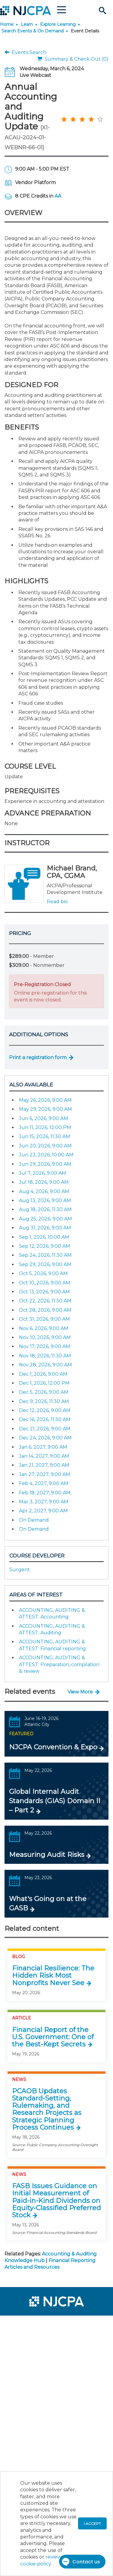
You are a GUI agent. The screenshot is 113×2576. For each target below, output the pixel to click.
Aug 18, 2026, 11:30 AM (45, 1209)
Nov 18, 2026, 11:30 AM (45, 1356)
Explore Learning (58, 24)
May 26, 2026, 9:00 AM (45, 1100)
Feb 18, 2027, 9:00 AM (45, 1493)
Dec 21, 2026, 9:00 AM (45, 1429)
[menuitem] (26, 2324)
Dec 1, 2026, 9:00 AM (43, 1374)
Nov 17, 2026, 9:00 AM (44, 1346)
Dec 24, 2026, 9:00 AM (45, 1438)
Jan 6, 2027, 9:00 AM (43, 1447)
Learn (27, 24)
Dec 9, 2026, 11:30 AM (44, 1401)
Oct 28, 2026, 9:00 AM (45, 1310)
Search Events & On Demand (33, 31)
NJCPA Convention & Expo (53, 1747)
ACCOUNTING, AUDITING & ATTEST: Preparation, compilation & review (59, 1664)
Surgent (19, 1569)
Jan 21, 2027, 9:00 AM (44, 1465)
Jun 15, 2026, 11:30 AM (44, 1136)
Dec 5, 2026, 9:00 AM (43, 1392)
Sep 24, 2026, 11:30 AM (45, 1255)
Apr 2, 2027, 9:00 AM (43, 1511)
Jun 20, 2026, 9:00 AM (45, 1146)
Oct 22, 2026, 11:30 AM (45, 1301)
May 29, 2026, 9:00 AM (45, 1109)
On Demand (34, 1520)
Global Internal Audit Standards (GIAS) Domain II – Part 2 (54, 1801)
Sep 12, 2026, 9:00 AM (44, 1246)
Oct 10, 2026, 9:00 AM (44, 1283)
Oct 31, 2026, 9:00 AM (44, 1319)
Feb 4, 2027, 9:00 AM (43, 1483)
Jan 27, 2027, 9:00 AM (44, 1474)
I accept (92, 2523)
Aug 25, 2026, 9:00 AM (45, 1219)
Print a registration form (38, 1057)
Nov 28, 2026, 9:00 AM (45, 1365)
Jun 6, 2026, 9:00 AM (43, 1118)
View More (80, 1692)
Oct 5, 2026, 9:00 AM (43, 1273)
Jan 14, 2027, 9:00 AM (44, 1456)
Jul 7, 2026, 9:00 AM (42, 1173)
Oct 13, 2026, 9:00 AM (44, 1292)
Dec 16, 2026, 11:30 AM (45, 1419)
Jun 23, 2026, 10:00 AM (46, 1155)
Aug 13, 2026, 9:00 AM (45, 1200)
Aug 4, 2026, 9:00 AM (44, 1191)
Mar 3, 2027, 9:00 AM (43, 1502)
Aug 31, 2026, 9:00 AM (45, 1228)
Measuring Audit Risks (46, 1855)
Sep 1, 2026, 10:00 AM (44, 1237)
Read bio (57, 901)
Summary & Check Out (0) (72, 59)
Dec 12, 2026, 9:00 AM (45, 1410)
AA (58, 196)
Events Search (25, 52)
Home (7, 24)
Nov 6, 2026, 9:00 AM (43, 1328)
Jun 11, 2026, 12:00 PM (45, 1127)
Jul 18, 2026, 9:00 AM (44, 1182)
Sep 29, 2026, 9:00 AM (45, 1264)
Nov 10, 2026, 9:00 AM (45, 1337)
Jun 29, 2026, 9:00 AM (45, 1164)
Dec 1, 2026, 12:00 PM (44, 1383)
